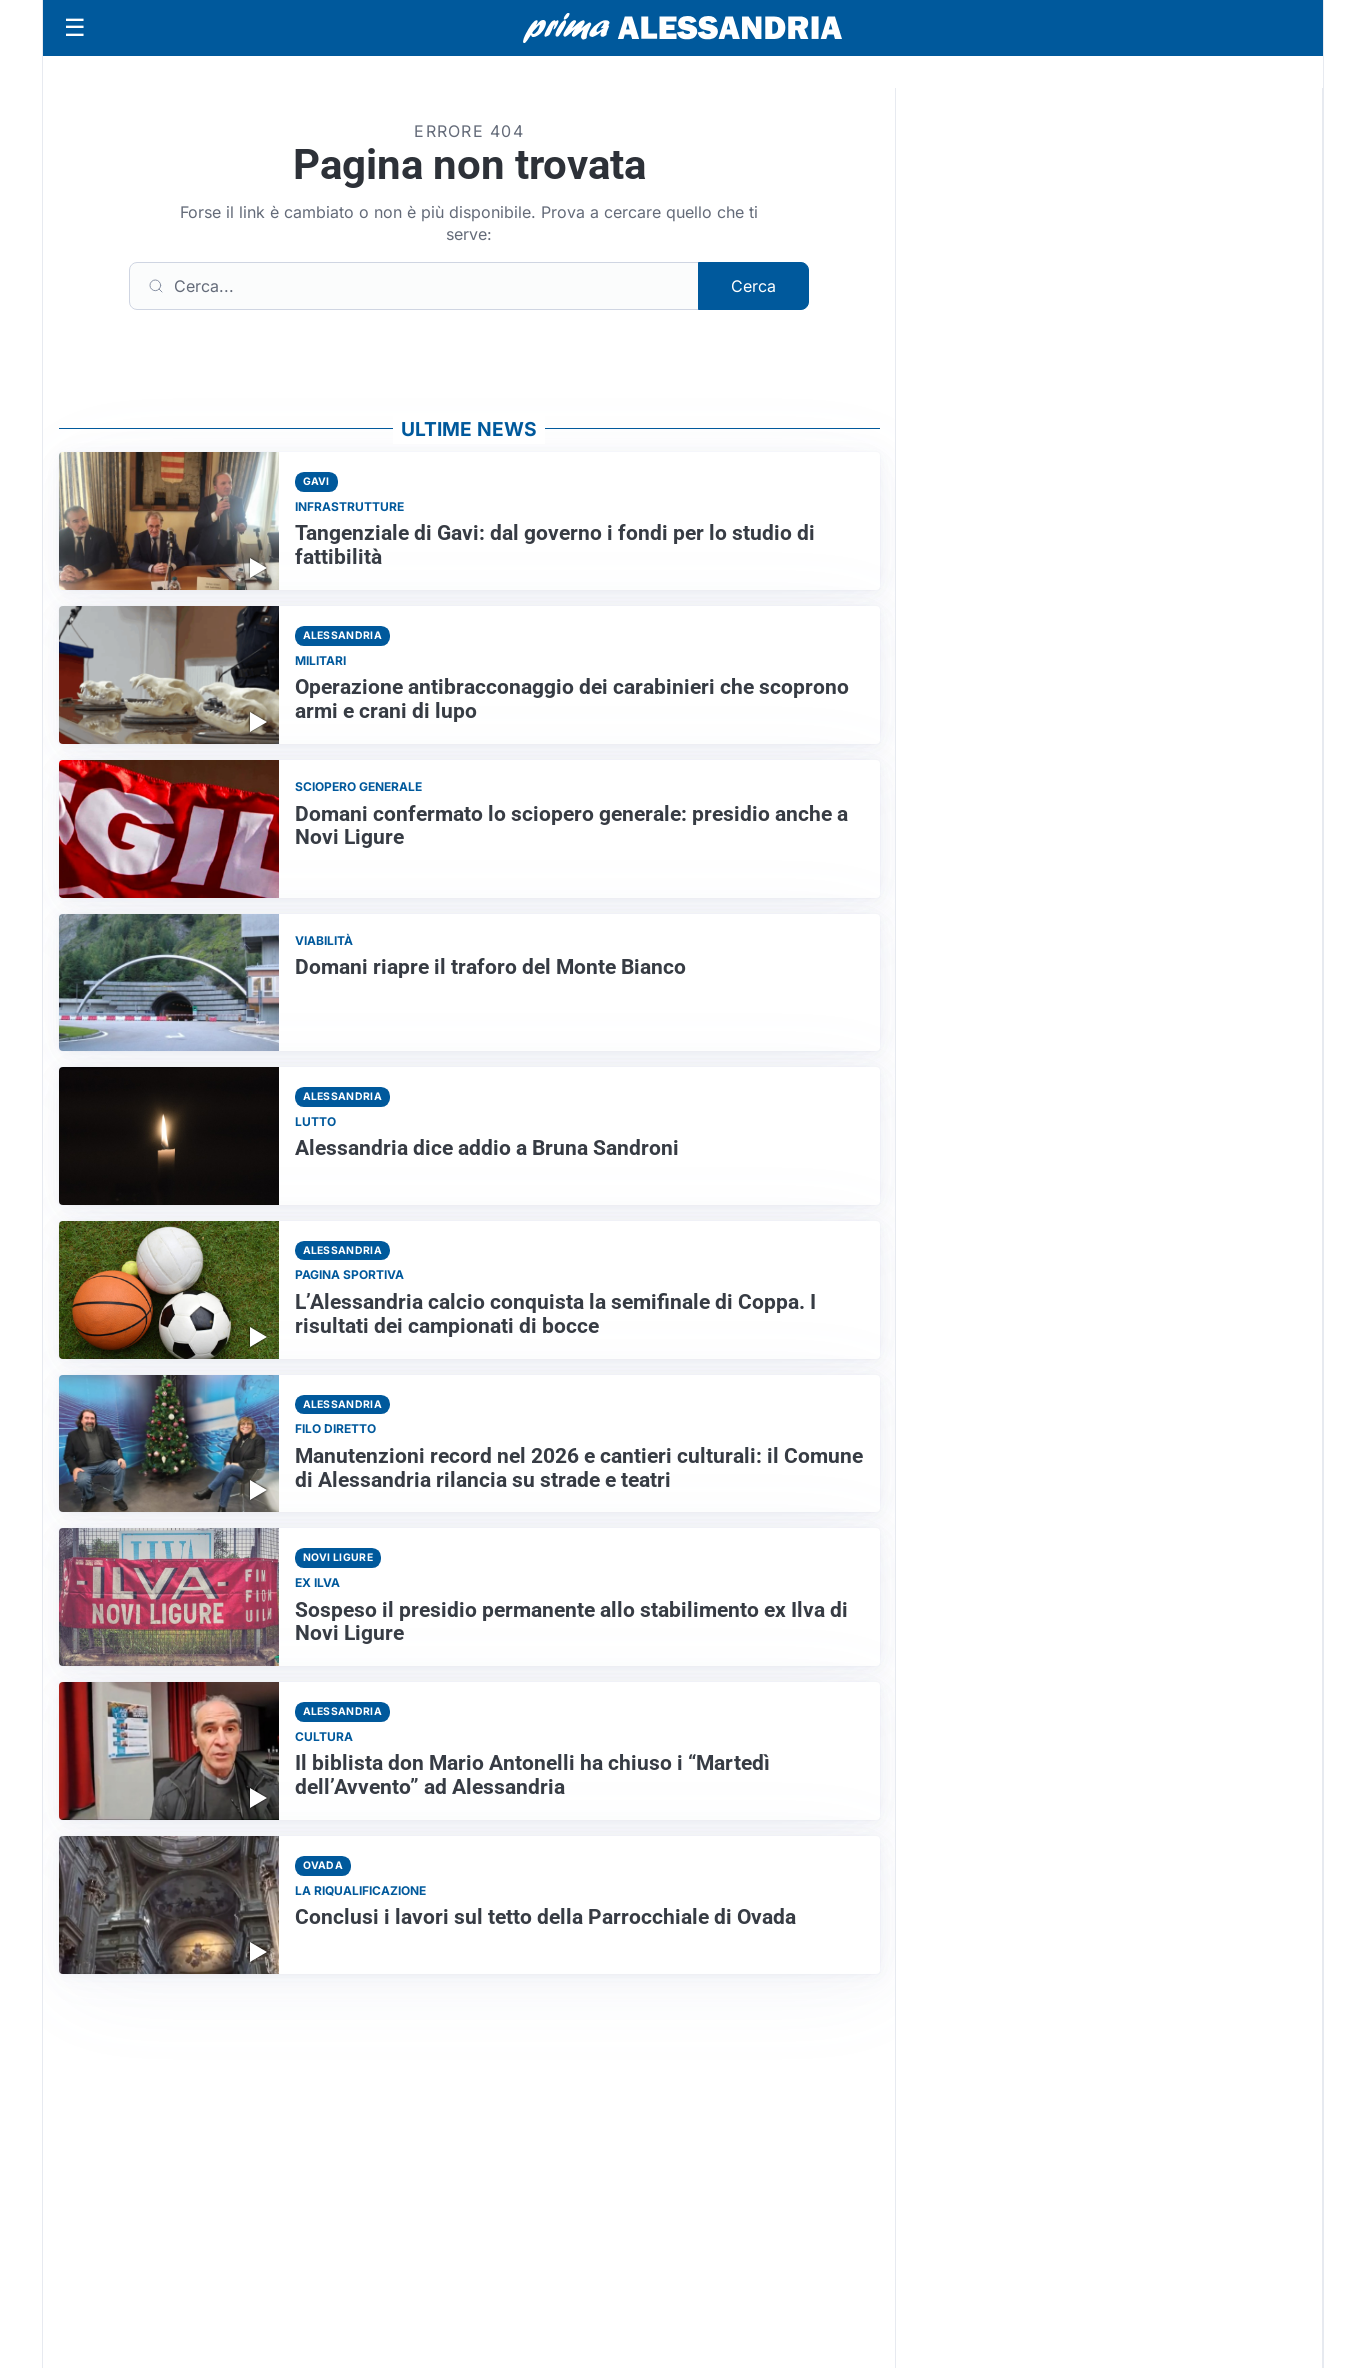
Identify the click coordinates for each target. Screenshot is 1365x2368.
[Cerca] (414, 286)
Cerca (753, 286)
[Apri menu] (75, 28)
